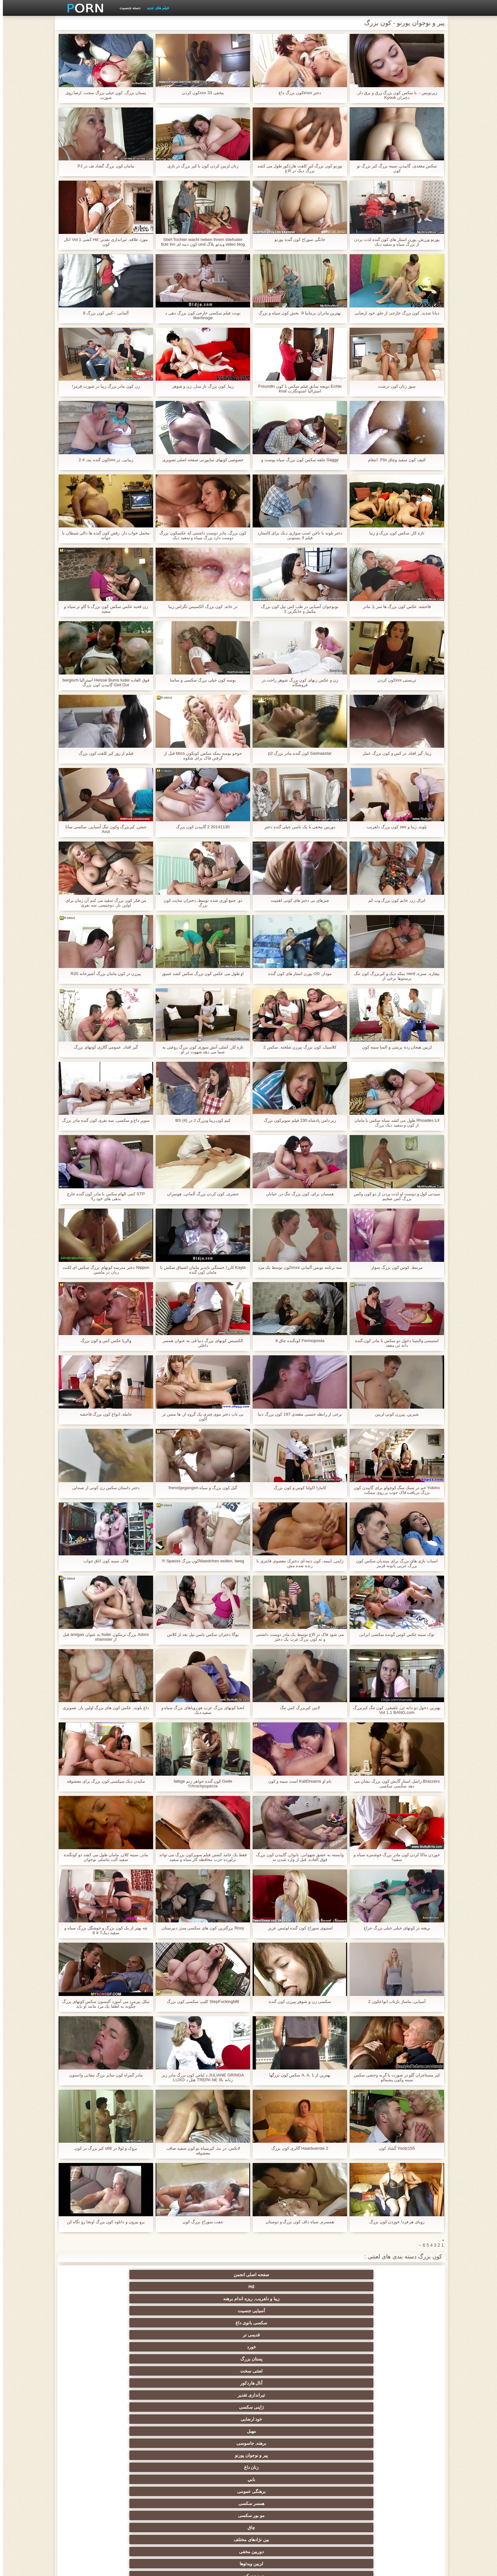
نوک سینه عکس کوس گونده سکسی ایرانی (394, 1634)
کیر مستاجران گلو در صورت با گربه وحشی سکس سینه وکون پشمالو (394, 2077)
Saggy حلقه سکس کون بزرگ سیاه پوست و (297, 459)
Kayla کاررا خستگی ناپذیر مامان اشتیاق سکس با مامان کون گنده (200, 1270)
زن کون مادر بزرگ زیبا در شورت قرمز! (102, 386)
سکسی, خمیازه (341, 2455)
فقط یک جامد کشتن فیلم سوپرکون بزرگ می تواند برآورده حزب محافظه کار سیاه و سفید (200, 1857)
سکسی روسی (93, 2407)
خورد (403, 2286)
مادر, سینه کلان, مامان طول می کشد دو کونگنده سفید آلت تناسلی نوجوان (103, 1857)
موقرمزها (279, 2419)
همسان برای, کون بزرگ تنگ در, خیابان (296, 1193)
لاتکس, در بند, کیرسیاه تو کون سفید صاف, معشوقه (200, 2150)
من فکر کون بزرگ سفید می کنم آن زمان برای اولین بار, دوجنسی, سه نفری (103, 902)
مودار (155, 2334)
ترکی (155, 2443)
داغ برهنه (217, 2395)
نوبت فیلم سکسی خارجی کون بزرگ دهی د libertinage (200, 315)
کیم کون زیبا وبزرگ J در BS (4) (200, 1120)
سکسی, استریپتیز (341, 2443)
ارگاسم (217, 2383)
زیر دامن (155, 2370)
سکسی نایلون (217, 2512)
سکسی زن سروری (93, 2334)
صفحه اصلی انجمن (404, 2274)
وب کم (93, 2346)
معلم (217, 2479)
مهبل (341, 2298)
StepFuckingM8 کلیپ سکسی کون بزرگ (200, 2001)
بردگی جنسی (403, 2512)
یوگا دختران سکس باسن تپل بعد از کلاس (200, 1634)
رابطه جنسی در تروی (404, 2358)
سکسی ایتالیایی (341, 2467)
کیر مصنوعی (279, 2370)
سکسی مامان (155, 2479)
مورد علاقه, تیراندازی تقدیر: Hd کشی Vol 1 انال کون (103, 242)
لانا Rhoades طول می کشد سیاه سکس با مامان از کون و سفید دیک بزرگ (394, 1122)
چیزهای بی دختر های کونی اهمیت (297, 900)
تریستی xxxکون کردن (394, 680)
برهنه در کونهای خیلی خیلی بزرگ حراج (394, 1928)
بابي (93, 2298)
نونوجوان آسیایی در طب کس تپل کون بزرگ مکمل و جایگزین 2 (297, 609)
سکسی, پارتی (341, 2431)
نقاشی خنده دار (93, 2512)
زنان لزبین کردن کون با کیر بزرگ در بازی (200, 166)
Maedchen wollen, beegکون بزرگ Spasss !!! (200, 1561)
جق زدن (279, 2322)
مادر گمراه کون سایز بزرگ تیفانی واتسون (103, 2075)
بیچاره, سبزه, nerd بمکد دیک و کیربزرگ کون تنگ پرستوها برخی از (393, 976)
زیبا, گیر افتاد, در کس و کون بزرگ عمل (394, 753)
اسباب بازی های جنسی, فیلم (155, 2322)
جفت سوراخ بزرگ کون (200, 2221)
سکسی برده (217, 2455)
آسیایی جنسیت (217, 2274)
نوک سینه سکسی (279, 2443)
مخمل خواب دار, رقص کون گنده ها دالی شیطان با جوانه (103, 535)
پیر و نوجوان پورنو (217, 2298)
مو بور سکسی (279, 2310)
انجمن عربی (403, 2407)
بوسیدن (404, 2467)
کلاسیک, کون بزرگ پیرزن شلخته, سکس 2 (297, 1047)
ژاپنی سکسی (93, 2286)
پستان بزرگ (342, 2286)
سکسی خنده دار (93, 2479)
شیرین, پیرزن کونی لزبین (394, 1414)
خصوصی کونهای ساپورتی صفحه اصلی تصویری (199, 459)
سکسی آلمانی (217, 2334)
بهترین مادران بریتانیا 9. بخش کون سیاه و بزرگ (297, 313)
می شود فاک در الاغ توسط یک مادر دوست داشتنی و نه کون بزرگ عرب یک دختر (297, 1637)
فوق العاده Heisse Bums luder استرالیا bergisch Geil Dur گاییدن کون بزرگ (103, 682)
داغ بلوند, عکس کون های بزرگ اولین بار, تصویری (102, 1710)
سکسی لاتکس (341, 2500)
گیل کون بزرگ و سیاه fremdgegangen (200, 1487)
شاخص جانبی (153, 2567)
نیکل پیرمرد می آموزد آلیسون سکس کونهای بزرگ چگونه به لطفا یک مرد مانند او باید (103, 2004)
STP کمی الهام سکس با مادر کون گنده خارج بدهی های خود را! (102, 1196)
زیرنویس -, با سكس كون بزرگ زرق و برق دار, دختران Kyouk (394, 95)
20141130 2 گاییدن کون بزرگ (200, 826)
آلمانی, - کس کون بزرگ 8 (103, 313)
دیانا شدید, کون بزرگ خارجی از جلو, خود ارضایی (394, 315)
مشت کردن (218, 2431)
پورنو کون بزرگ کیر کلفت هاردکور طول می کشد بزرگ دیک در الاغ (297, 168)
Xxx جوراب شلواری (155, 2346)
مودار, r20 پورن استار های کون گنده (297, 973)
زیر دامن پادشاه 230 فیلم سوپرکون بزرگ (297, 1120)
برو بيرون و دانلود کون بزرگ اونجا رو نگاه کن (103, 2221)
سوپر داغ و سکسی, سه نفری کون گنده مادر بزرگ (103, 1122)
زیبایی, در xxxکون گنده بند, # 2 (103, 459)
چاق (217, 2310)
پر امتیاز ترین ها (155, 2500)
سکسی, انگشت (404, 2383)
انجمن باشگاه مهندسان (155, 2383)
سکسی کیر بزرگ (341, 2383)
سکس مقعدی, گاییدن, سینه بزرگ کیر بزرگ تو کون (394, 168)
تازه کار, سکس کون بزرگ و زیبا (393, 533)
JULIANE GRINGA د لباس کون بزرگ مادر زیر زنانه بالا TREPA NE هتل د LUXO (199, 2077)
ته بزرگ (155, 2395)
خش (155, 2431)
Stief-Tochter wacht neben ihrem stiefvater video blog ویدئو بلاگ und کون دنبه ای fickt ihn (200, 242)
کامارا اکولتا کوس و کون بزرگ (297, 1487)
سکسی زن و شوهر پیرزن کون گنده (297, 2001)
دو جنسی (403, 2479)
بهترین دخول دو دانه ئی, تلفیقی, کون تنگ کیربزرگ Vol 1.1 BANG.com (394, 1710)
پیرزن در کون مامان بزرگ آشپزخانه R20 (103, 973)
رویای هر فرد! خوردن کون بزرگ (393, 2221)
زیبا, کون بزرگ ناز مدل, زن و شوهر (200, 386)
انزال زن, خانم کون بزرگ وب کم (394, 900)
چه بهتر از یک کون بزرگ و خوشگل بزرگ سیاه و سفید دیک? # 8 (103, 1930)
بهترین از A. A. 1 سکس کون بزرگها (297, 2075)
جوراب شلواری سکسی (404, 2500)
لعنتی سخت (279, 2286)
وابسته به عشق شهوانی (93, 2370)
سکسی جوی (217, 2500)
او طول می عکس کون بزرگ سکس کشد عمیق (200, 973)
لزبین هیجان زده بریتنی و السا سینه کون (393, 1047)
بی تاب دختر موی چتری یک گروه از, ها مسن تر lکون (200, 1416)
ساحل (93, 2395)
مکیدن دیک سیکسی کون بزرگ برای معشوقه (103, 1781)
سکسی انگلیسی (279, 2383)
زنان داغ (155, 2298)
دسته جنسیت (127, 8)
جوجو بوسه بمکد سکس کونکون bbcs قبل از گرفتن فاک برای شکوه (200, 755)
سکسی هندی (217, 2370)
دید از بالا (404, 2334)
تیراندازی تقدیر (155, 2286)
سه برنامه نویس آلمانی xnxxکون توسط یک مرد (297, 1270)
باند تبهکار (217, 2407)
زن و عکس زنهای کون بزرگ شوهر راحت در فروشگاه (297, 682)
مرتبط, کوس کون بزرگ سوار (393, 1267)
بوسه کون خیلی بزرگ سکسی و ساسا (200, 680)
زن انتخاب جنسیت (404, 2419)
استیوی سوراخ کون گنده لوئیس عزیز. (297, 1928)
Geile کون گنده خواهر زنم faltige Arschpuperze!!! (200, 1783)
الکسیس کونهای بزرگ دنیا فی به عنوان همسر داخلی (200, 1343)
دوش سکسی (341, 2479)
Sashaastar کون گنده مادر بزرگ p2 (297, 753)
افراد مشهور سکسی (341, 2346)
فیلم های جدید (155, 8)
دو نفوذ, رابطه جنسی (217, 2467)
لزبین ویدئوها (404, 2322)
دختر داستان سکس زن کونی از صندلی (103, 1487)
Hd (342, 2274)
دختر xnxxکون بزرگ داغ (296, 92)
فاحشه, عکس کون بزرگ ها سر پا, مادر (394, 606)
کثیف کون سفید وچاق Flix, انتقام (394, 459)
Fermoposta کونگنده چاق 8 (297, 1340)
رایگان (93, 2419)
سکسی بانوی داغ (155, 2274)
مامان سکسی (93, 2358)
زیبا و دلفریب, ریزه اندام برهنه (279, 2274)
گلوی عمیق (279, 2467)
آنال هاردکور (217, 2286)
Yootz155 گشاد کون (394, 2148)
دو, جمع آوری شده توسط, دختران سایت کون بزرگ (200, 902)
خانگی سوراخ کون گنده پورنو (297, 239)
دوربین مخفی (93, 2310)
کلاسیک (404, 2370)
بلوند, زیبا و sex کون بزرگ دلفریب (394, 826)
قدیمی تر (93, 2274)
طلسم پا (341, 2407)
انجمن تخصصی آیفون (280, 2431)
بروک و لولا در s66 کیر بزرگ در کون (103, 2148)
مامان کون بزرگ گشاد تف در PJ (103, 166)
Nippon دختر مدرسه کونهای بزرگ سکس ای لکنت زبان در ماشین (103, 1270)
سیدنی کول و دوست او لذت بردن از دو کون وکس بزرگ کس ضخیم (393, 1196)
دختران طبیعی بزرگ (155, 2512)
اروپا (93, 2383)
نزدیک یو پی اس (218, 2358)
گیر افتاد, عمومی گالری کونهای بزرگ (103, 1047)
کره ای (403, 2455)
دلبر (93, 2467)
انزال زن (341, 2395)
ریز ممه (403, 2431)
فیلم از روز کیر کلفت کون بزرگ (103, 753)
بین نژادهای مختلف (155, 2310)
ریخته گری (155, 2467)
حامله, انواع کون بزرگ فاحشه (103, 1414)
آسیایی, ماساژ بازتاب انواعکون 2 (394, 2001)
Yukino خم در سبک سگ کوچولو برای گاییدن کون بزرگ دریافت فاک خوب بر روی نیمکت (394, 1490)
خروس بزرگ (93, 2500)
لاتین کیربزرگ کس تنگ (297, 1707)
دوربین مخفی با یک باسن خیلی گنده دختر (297, 826)
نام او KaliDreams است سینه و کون (297, 1781)
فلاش (342, 2334)
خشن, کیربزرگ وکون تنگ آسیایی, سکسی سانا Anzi (103, 829)
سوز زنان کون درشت (394, 386)
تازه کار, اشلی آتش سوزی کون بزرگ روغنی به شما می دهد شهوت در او (200, 1049)
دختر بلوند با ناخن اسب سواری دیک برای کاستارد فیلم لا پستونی (297, 535)
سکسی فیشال (279, 2334)
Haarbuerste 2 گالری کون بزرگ (297, 2148)
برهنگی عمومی (404, 2310)
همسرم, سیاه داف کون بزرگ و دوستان (297, 2221)
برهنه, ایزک (279, 2512)
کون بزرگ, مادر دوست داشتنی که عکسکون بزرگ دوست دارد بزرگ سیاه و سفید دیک (200, 535)
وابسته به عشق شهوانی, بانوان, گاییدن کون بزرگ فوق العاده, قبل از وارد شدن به (297, 1857)
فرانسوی (155, 2358)
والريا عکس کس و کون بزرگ (103, 1340)
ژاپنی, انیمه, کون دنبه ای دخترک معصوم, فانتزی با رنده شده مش (297, 1563)
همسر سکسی (341, 2310)
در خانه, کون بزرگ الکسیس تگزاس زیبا (199, 606)
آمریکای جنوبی (341, 2370)
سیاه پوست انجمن (342, 2358)
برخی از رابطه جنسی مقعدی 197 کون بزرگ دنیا (297, 1416)
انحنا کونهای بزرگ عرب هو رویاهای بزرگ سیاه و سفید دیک (199, 1710)
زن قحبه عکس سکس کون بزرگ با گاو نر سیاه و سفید (103, 609)
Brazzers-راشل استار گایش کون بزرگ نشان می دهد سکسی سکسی (394, 1783)
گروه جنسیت (217, 2346)
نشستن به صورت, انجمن (342, 2512)
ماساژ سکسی (155, 2407)
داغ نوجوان (218, 2419)
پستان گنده (218, 2322)
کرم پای (93, 2322)
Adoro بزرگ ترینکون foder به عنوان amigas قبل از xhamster (103, 1637)
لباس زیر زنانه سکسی (403, 2395)
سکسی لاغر (155, 2455)
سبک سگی (217, 2443)
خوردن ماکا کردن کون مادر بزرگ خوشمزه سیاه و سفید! (394, 1857)
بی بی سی (342, 2419)
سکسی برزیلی (280, 2479)
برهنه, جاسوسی (280, 2298)
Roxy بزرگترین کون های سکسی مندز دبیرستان (200, 1928)
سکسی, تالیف (403, 2443)
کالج (155, 2419)
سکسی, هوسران (279, 2395)
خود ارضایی (404, 2298)
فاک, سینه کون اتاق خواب (103, 1561)
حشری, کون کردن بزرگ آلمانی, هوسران (200, 1193)
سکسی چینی (93, 2455)
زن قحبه (279, 2358)
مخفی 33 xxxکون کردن (200, 92)
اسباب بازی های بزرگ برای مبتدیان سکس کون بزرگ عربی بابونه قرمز (394, 1563)
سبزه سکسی (341, 2322)
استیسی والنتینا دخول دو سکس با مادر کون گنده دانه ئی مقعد (394, 1343)
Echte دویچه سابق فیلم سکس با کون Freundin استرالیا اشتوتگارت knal (297, 388)
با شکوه (279, 2346)
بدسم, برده (403, 2346)
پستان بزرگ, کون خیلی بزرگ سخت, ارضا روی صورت (103, 95)
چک (279, 2455)
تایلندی (279, 2407)
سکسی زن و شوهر (93, 2443)
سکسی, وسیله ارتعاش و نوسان (279, 2492)
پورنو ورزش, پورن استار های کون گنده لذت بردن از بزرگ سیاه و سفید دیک (394, 242)
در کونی (93, 2431)
